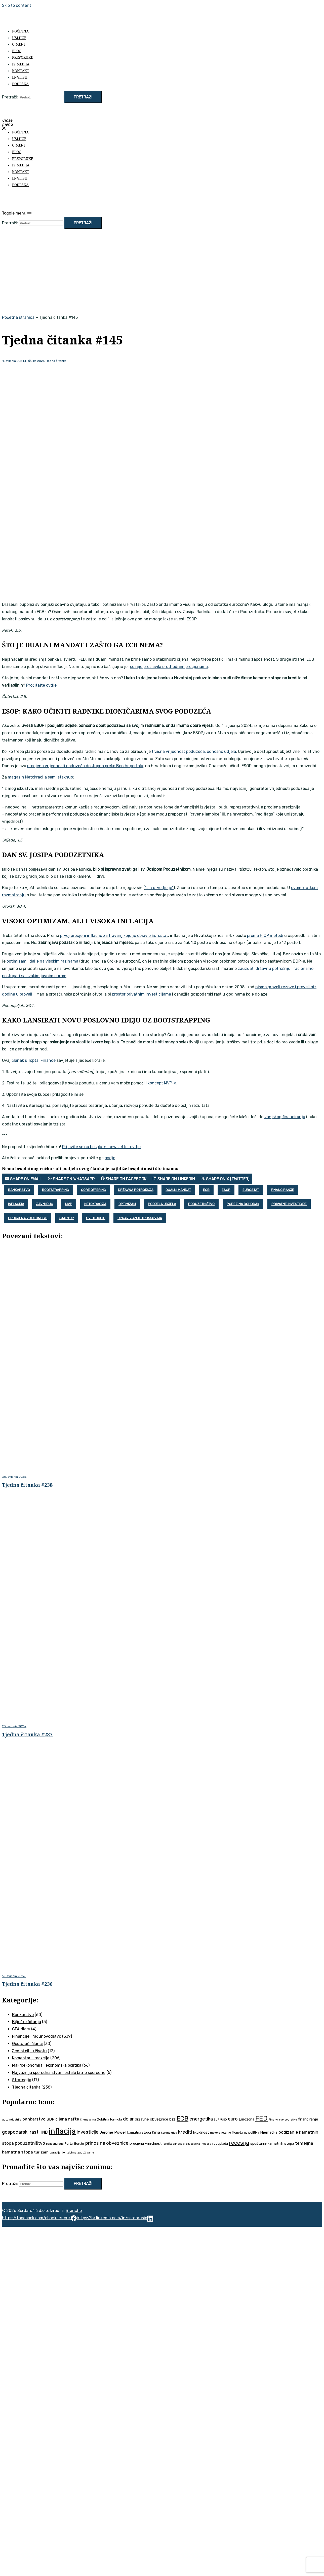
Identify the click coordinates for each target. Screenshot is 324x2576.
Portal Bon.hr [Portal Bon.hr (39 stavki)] (74, 2143)
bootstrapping (55, 1190)
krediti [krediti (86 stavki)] (185, 2132)
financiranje (282, 1190)
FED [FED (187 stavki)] (261, 2118)
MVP (68, 1204)
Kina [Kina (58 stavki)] (156, 2132)
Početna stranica (18, 317)
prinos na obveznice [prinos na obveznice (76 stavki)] (107, 2143)
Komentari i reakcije (30, 2058)
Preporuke (22, 57)
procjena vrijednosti (27, 1218)
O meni (18, 44)
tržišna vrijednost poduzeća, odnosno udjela (194, 751)
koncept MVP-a (162, 1083)
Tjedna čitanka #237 (27, 1734)
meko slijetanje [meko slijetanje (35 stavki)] (220, 2132)
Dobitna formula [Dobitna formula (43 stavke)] (109, 2119)
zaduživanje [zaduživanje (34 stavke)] (85, 2152)
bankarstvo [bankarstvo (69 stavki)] (34, 2119)
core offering (93, 1190)
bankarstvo (19, 1190)
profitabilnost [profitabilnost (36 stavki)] (173, 2143)
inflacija (16, 1204)
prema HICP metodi (265, 935)
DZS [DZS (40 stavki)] (172, 2119)
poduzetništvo (201, 1204)
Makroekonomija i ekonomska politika (46, 2065)
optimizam (127, 1204)
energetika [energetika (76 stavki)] (201, 2119)
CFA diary (21, 2029)
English (19, 77)
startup (66, 1218)
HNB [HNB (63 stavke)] (43, 2132)
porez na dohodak (243, 1204)
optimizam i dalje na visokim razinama (42, 961)
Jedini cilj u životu (29, 2051)
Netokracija (95, 1204)
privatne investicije (289, 1204)
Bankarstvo (23, 2014)
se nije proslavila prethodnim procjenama (169, 666)
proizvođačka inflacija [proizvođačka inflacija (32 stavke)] (197, 2143)
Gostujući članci (27, 2043)
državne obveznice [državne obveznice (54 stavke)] (151, 2119)
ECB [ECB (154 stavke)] (182, 2118)
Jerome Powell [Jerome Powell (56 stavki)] (113, 2132)
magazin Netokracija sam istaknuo (40, 777)
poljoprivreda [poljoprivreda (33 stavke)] (55, 2143)
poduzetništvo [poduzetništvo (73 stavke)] (30, 2143)
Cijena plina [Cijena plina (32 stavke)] (88, 2119)
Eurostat (250, 1190)
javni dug (44, 1204)
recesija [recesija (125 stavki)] (239, 2142)
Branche (74, 2210)
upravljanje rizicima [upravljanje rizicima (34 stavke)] (63, 2152)
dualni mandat (178, 1190)
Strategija (21, 2079)
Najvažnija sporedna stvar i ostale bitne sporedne (58, 2072)
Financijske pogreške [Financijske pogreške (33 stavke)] (283, 2119)
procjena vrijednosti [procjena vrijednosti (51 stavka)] (146, 2143)
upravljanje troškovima (139, 1218)
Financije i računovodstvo (36, 2036)
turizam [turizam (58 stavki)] (41, 2152)
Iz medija (20, 64)
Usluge (19, 37)
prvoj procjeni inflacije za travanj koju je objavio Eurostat (114, 935)
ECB (206, 1190)
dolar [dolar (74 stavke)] (128, 2119)
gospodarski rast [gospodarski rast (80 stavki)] (20, 2132)
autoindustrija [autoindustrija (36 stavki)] (11, 2119)
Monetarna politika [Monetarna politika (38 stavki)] (245, 2132)
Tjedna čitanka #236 (27, 1984)
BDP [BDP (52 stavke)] (50, 2119)
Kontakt (20, 70)
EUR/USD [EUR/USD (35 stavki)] (220, 2119)
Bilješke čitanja (26, 2021)
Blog (16, 50)
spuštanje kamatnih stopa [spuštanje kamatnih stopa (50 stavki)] (272, 2143)
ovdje (110, 1157)
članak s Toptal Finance (34, 1060)
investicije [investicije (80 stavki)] (88, 2132)
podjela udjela (162, 1204)
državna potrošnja (135, 1190)
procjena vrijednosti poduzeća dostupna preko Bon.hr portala (85, 765)
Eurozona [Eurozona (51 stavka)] (246, 2119)
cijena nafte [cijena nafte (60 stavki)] (67, 2119)
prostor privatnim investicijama (141, 994)
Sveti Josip (95, 1218)
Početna (20, 31)
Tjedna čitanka (55, 361)
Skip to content (16, 5)
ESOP (226, 1190)
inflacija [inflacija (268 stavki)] (62, 2131)
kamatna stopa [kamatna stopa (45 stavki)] (139, 2132)
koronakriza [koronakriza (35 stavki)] (169, 2132)
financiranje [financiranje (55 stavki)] (308, 2119)
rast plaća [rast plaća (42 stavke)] (220, 2143)
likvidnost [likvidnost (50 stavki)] (201, 2132)
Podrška (20, 83)
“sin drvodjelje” (159, 887)
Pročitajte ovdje (41, 685)
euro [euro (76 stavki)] (233, 2119)
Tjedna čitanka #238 (27, 1484)
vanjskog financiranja (284, 1116)
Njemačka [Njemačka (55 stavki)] (268, 2132)
